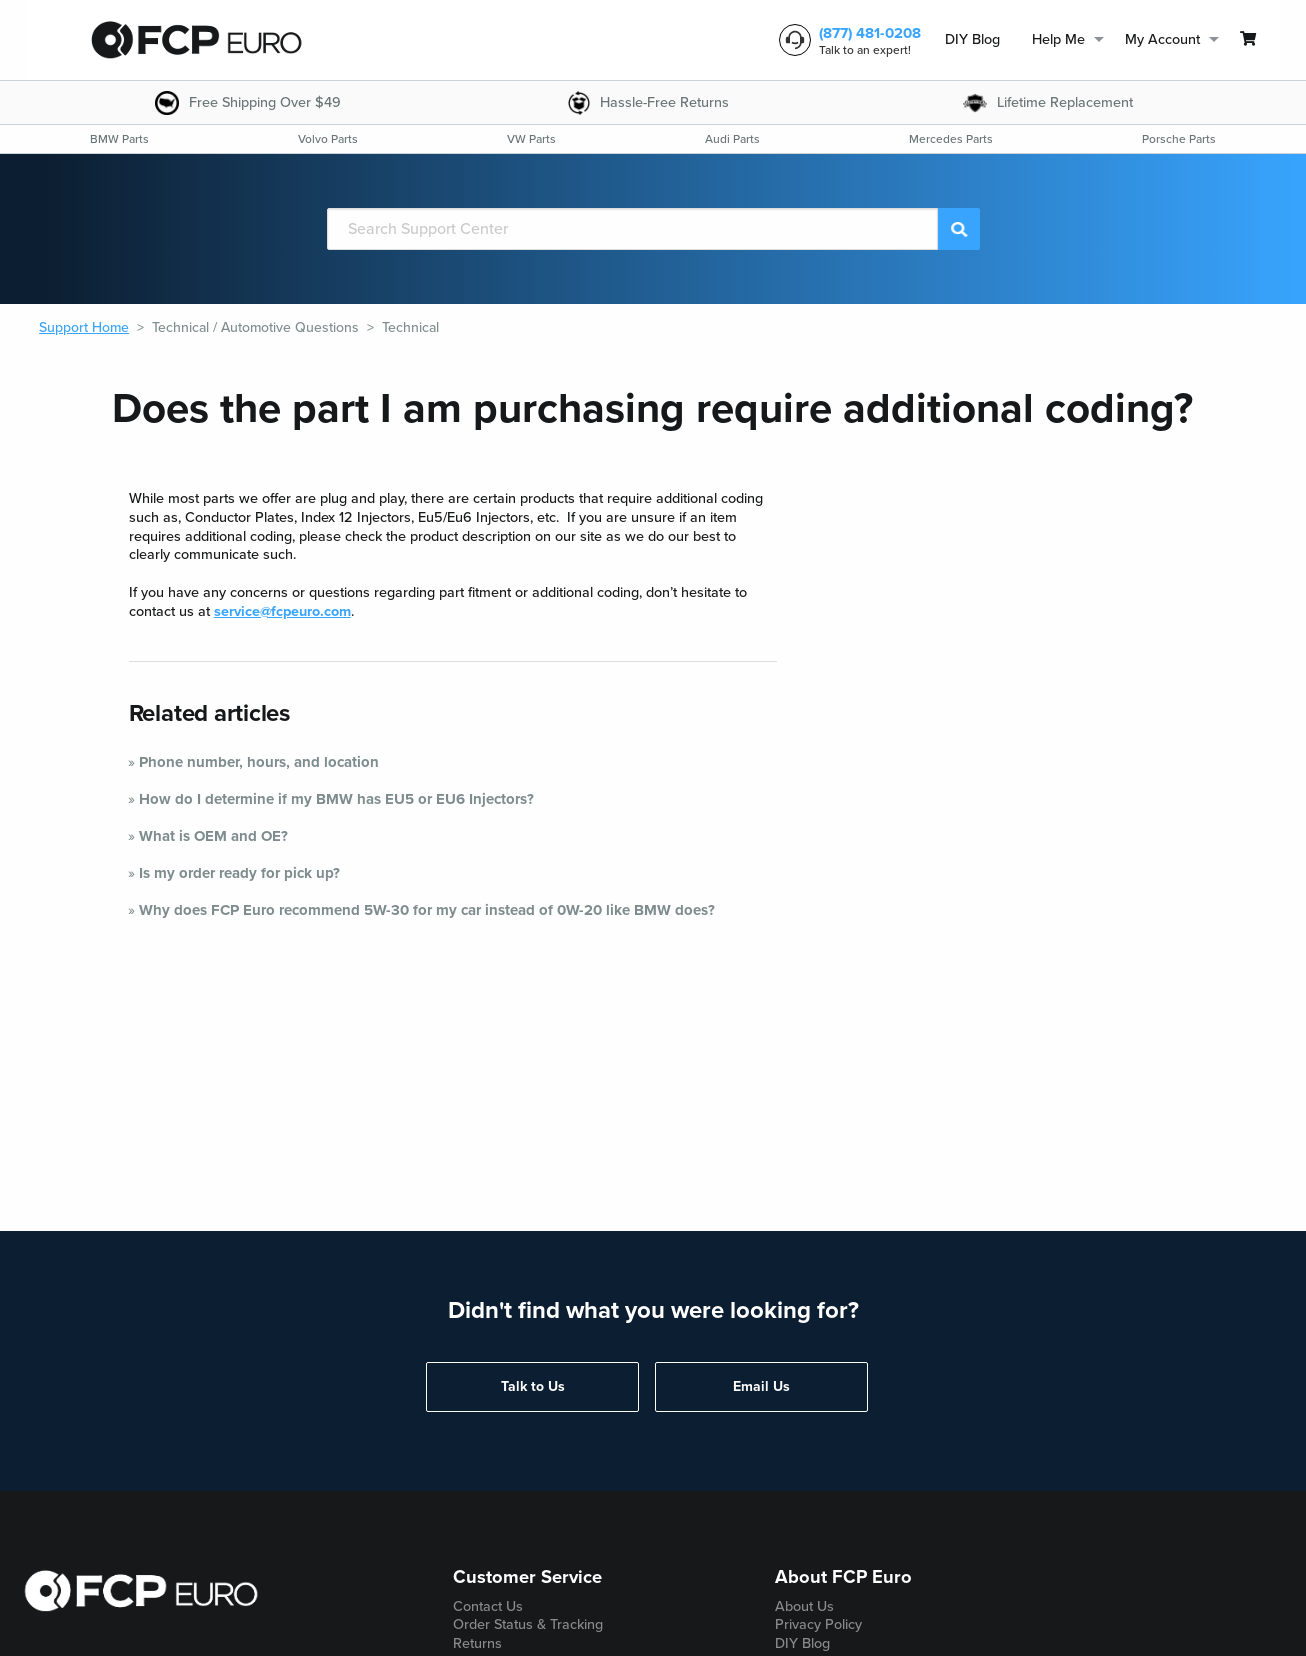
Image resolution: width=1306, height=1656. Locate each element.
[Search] (633, 229)
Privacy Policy (818, 1624)
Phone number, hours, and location (259, 762)
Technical (410, 327)
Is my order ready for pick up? (239, 873)
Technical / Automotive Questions (255, 327)
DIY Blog (972, 39)
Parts (119, 139)
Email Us (761, 1386)
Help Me (1058, 39)
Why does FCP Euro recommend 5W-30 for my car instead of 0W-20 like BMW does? (427, 910)
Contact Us (488, 1606)
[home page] (196, 40)
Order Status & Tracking (528, 1624)
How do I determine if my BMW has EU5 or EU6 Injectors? (336, 799)
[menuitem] (972, 40)
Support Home (84, 327)
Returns (477, 1643)
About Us (804, 1606)
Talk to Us (533, 1386)
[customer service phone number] (846, 40)
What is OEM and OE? (213, 836)
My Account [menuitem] (1162, 39)
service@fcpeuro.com (282, 611)
